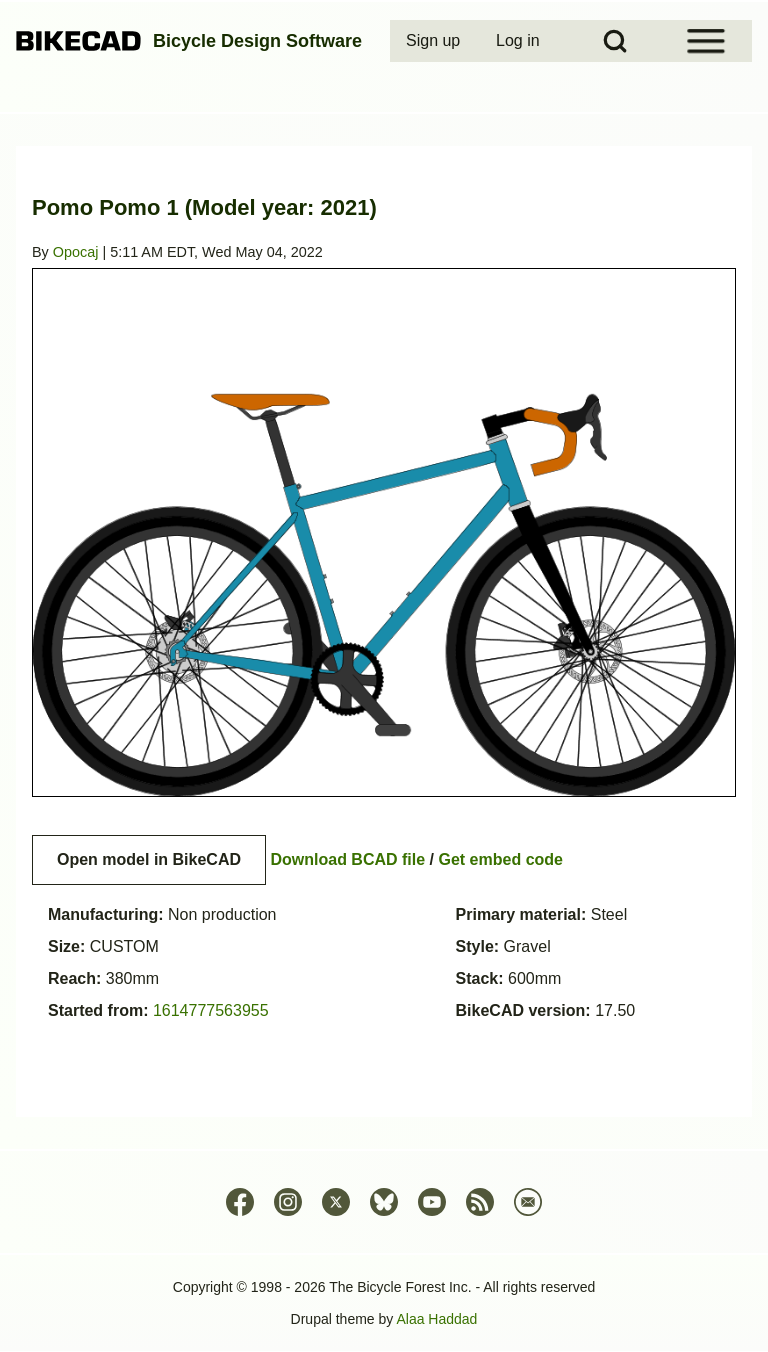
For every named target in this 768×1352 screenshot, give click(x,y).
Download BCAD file (347, 859)
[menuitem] (435, 41)
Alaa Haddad (436, 1319)
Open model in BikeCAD (149, 859)
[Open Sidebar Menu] (706, 41)
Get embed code (501, 859)
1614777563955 (211, 1010)
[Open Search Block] (615, 41)
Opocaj (76, 252)
